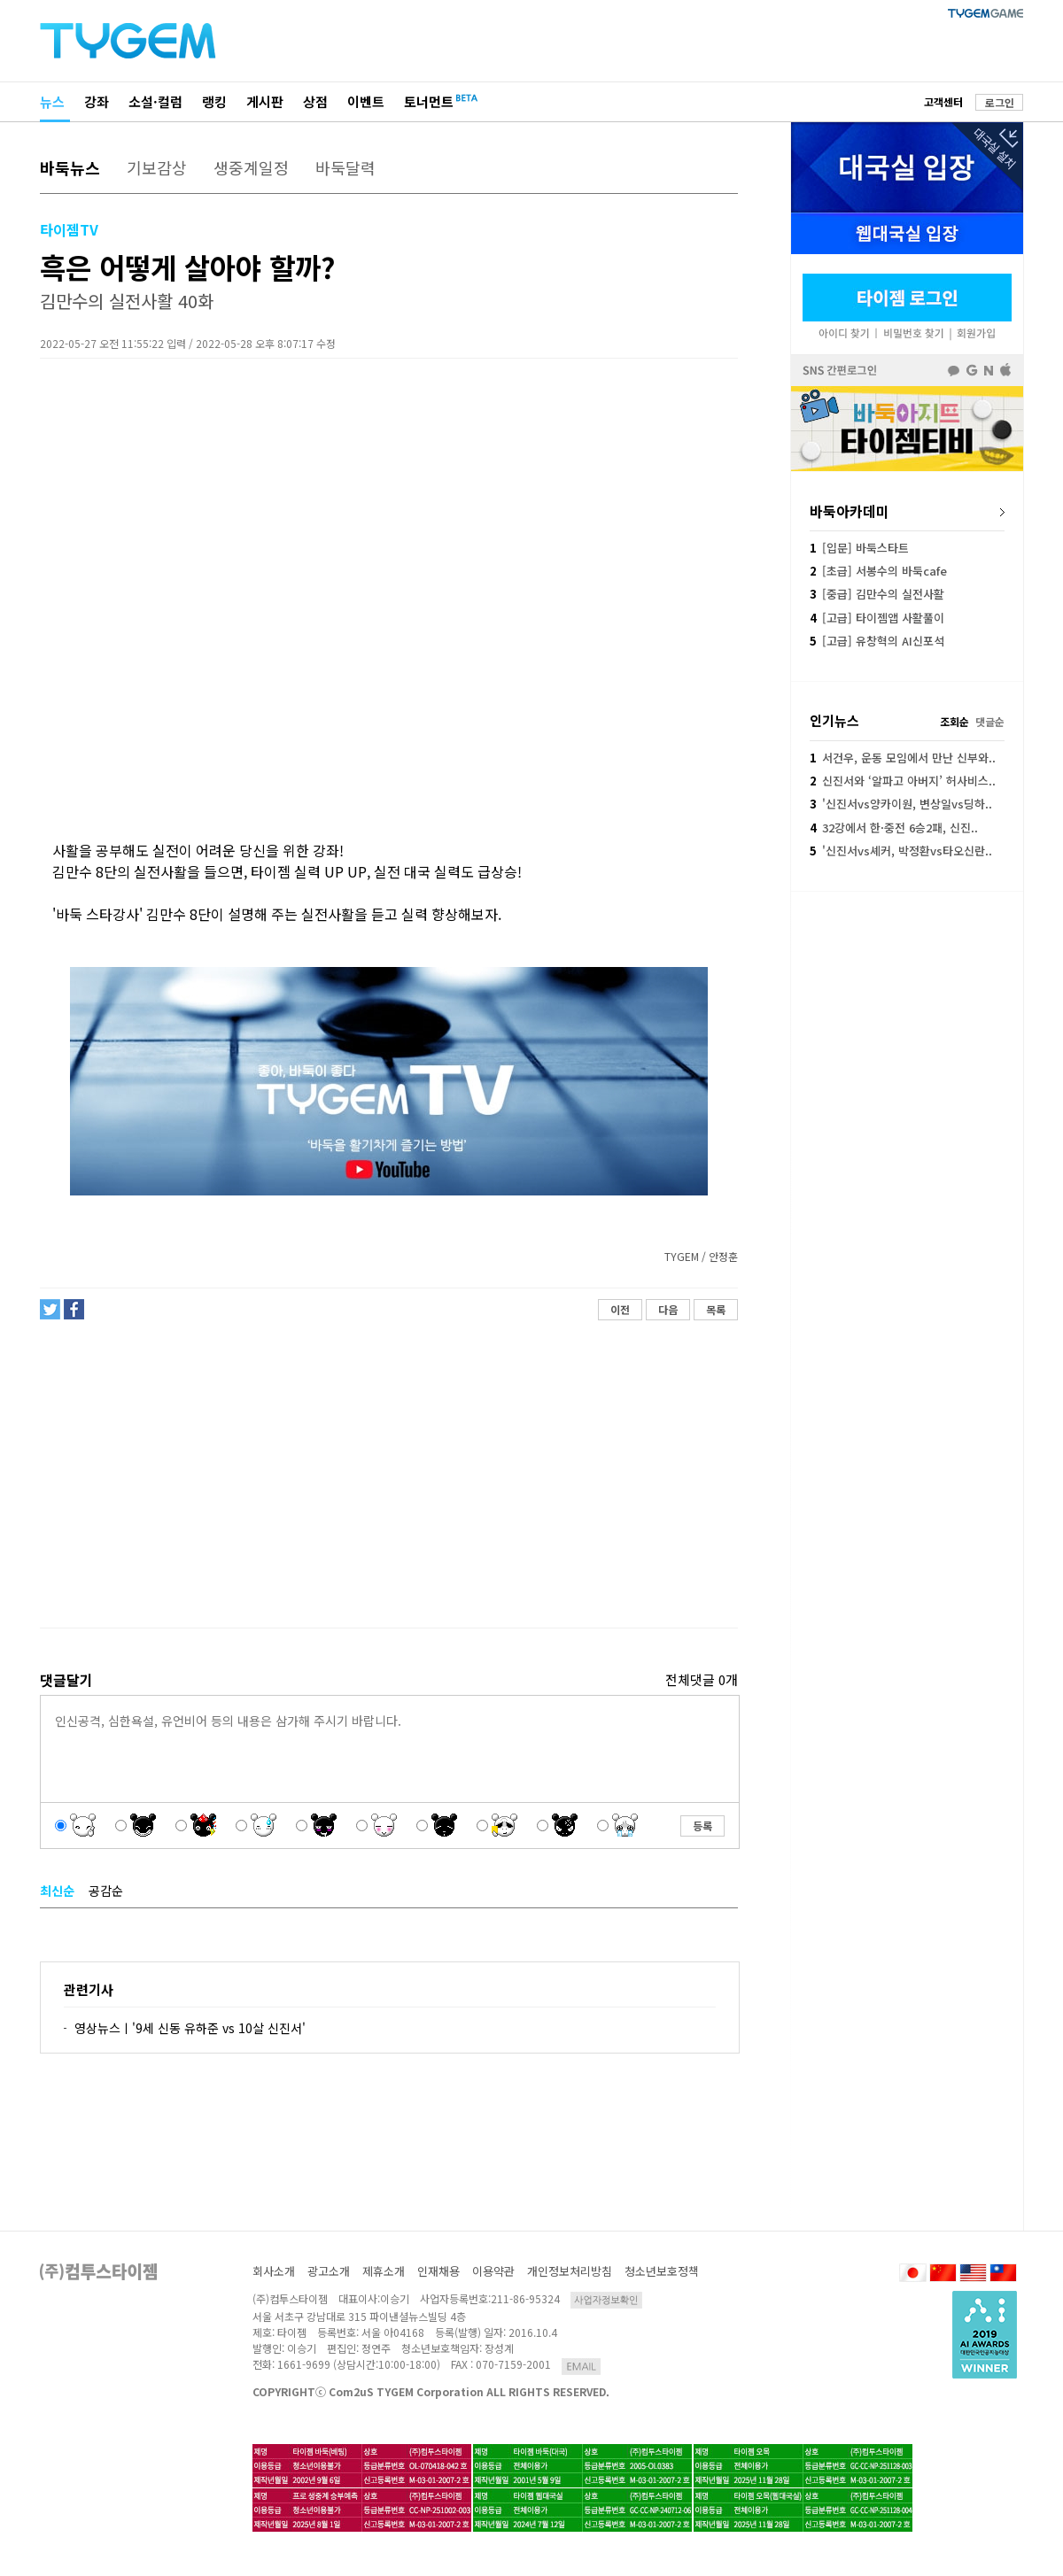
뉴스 (52, 101)
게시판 (264, 101)
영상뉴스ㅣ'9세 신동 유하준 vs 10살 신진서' (190, 2028)
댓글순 (990, 721)
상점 (315, 101)
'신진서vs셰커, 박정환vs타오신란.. (901, 850)
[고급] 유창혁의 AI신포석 (877, 640)
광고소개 (328, 2271)
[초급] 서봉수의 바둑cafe (878, 570)
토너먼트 (429, 101)
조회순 (954, 721)
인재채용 (438, 2271)
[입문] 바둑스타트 (859, 547)
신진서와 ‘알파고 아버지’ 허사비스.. (903, 780)
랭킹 (214, 101)
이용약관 (493, 2271)
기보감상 (157, 167)
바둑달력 (345, 167)
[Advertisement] (388, 1474)
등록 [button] (702, 1825)
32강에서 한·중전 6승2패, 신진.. (894, 827)
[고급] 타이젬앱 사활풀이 (877, 617)
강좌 (96, 101)
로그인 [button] (999, 102)
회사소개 (273, 2271)
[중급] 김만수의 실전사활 (877, 593)
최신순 (57, 1890)
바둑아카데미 (849, 511)
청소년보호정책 (662, 2271)
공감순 (106, 1890)
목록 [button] (715, 1309)
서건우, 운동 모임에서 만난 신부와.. (903, 757)
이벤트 (365, 101)
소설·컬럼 (155, 101)
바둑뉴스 (70, 167)
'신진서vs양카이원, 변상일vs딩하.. (901, 803)
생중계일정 (251, 167)
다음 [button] (668, 1309)
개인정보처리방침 (569, 2271)
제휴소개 (383, 2271)
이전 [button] (620, 1309)
